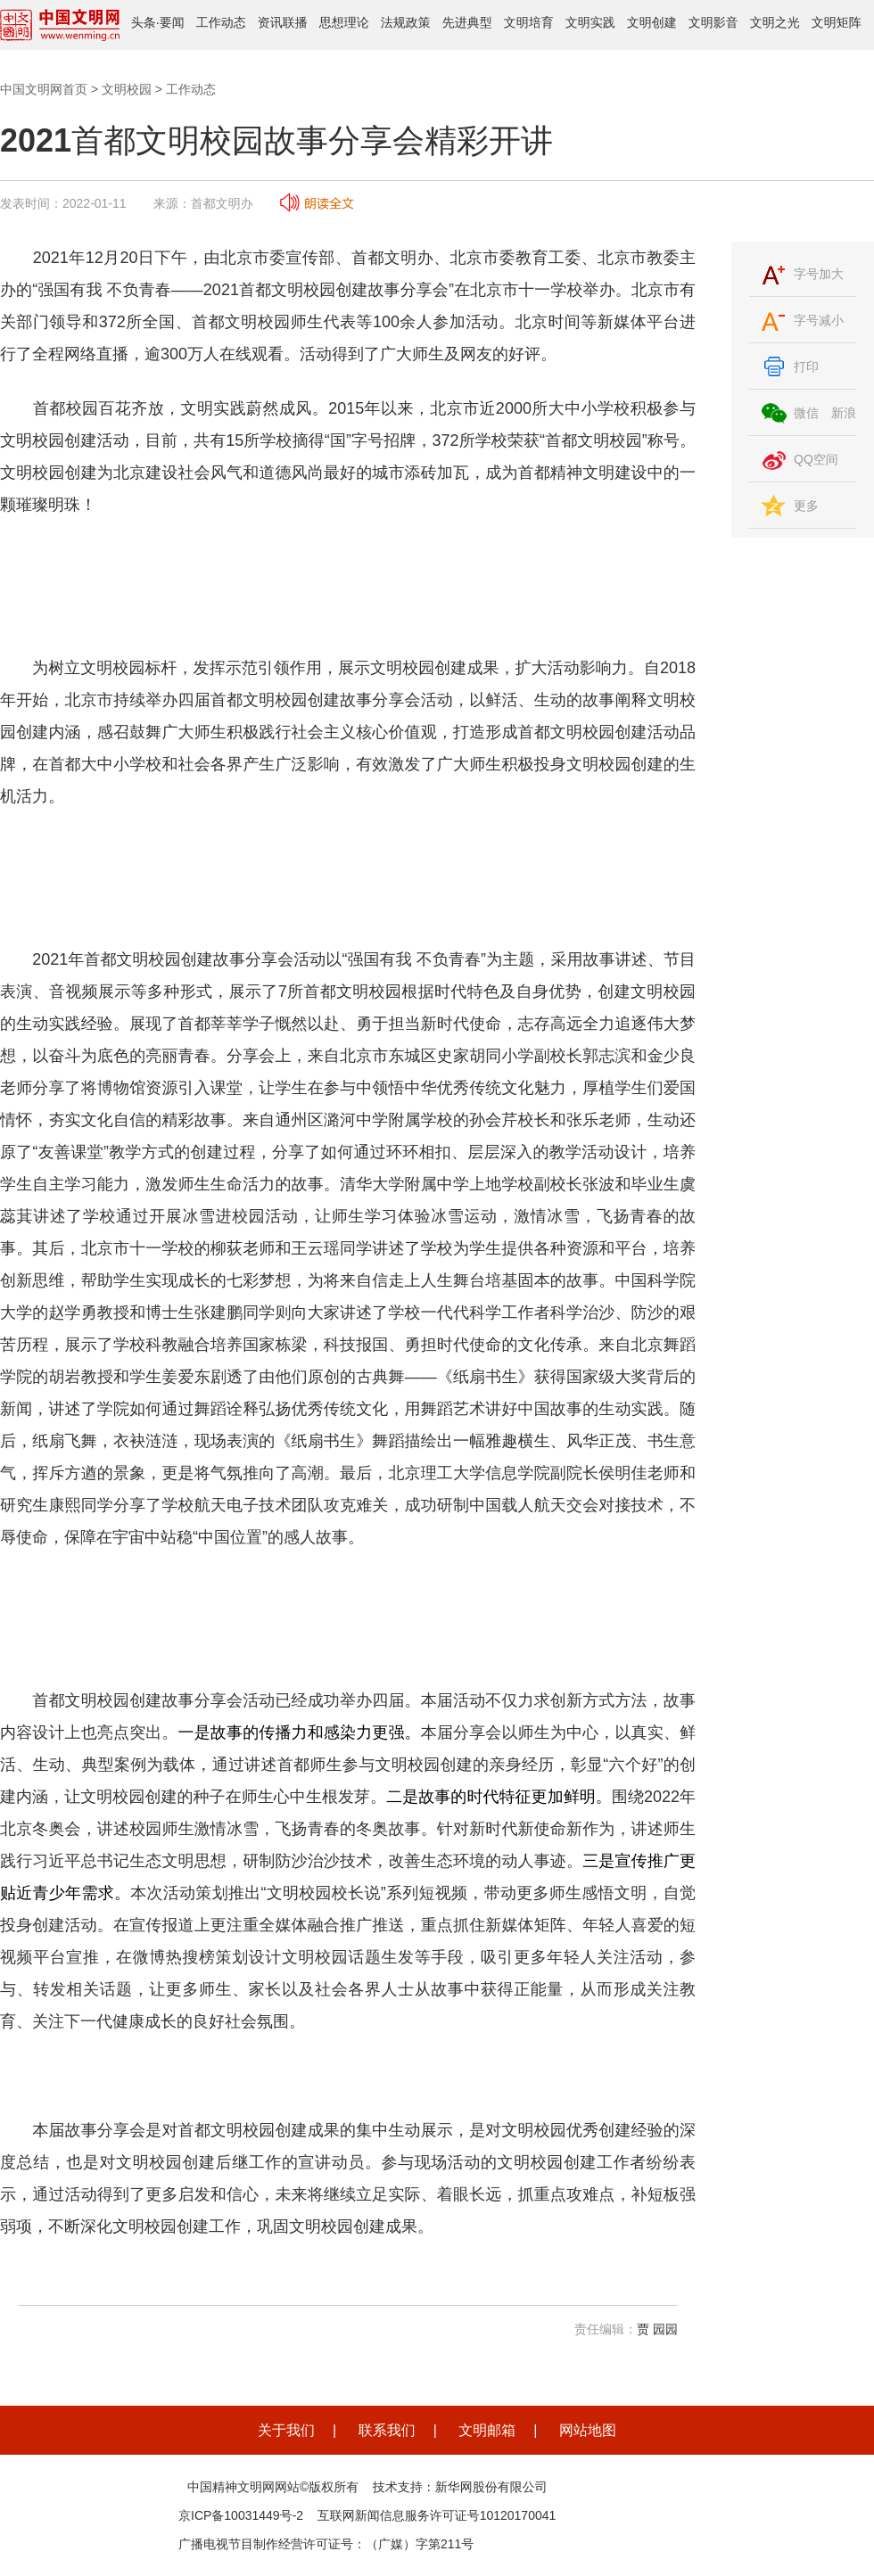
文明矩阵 (837, 22)
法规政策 (406, 22)
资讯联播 (283, 22)
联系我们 (387, 2430)
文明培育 (529, 22)
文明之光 (775, 22)
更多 (806, 505)
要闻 (172, 22)
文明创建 (652, 22)
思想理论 (344, 22)
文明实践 (590, 22)
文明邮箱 (486, 2430)
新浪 (843, 413)
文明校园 (127, 89)
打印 (806, 366)
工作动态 (221, 22)
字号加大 (819, 274)
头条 (143, 22)
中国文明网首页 (43, 89)
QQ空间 (816, 459)
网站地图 (587, 2430)
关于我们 (286, 2430)
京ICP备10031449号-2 (240, 2515)
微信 (806, 413)
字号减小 (819, 320)
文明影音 (713, 22)
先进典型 (467, 22)
